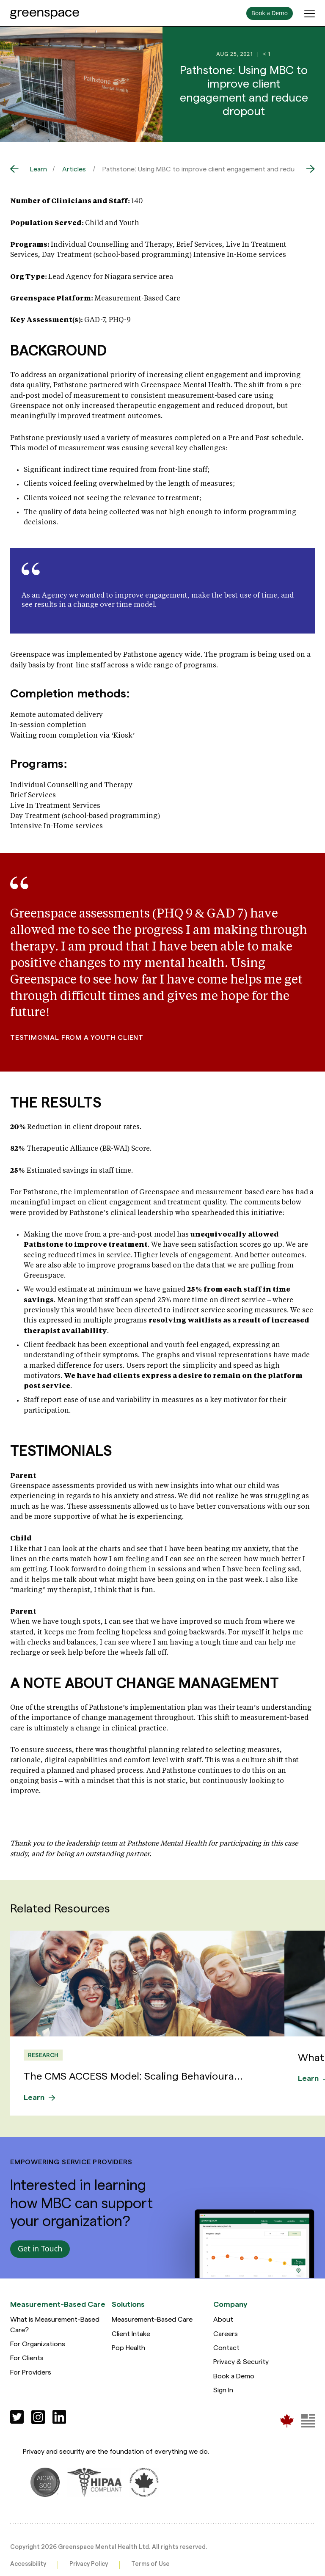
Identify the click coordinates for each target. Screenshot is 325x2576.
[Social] (17, 2416)
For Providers (30, 2371)
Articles (74, 169)
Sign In (223, 2389)
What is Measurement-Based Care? (54, 2324)
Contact (226, 2347)
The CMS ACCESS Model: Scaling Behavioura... (134, 2075)
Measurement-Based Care (152, 2319)
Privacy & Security (241, 2361)
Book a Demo (233, 2375)
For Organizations (37, 2343)
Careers (225, 2333)
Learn (38, 169)
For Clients (27, 2357)
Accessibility (28, 2564)
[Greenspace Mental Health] (287, 2420)
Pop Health (128, 2347)
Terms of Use (150, 2564)
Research (43, 2054)
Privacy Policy (88, 2564)
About (223, 2319)
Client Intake (131, 2333)
